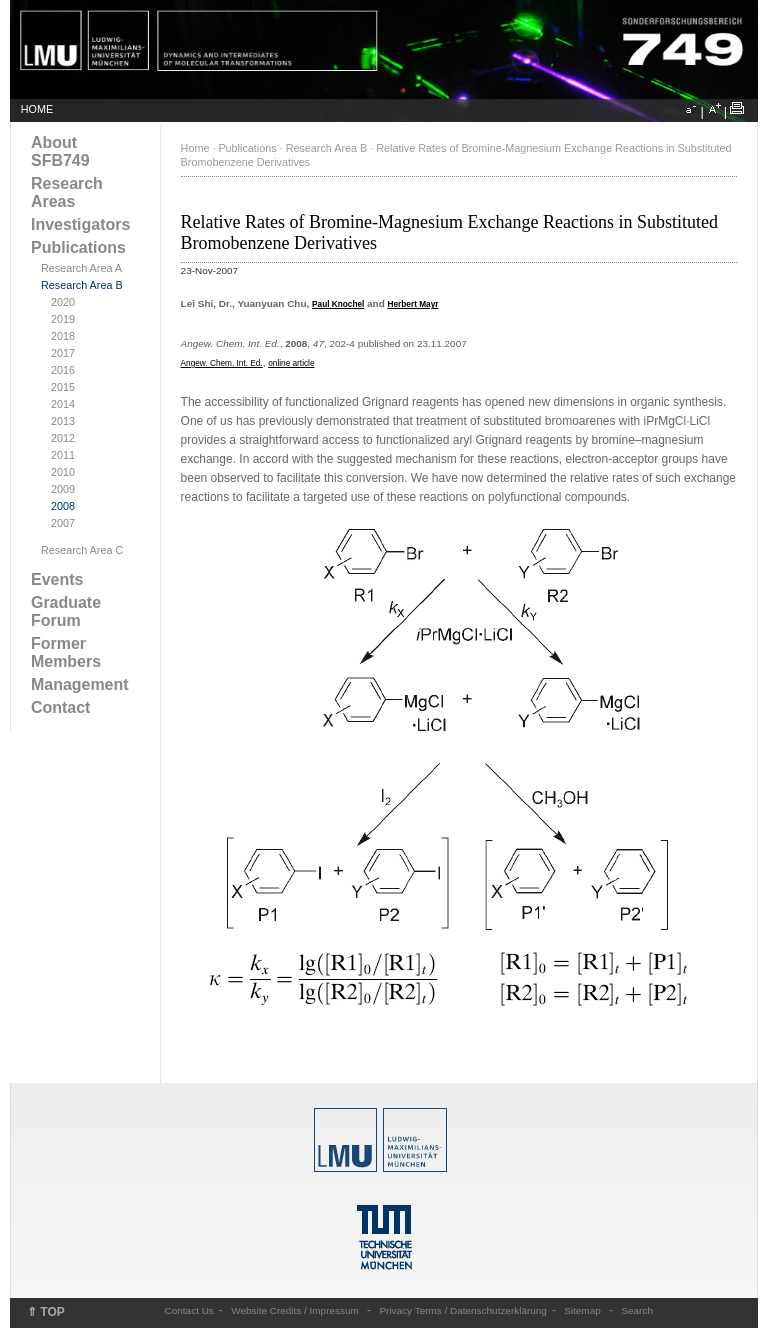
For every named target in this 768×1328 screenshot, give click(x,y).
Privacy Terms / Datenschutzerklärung (462, 1310)
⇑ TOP (46, 1312)
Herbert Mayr (413, 304)
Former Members (66, 652)
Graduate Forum (66, 611)
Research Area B (82, 285)
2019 (63, 319)
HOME (37, 109)
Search (637, 1310)
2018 (63, 336)
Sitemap (582, 1310)
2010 (63, 472)
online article (291, 363)
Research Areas (67, 192)
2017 (63, 353)
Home (195, 148)
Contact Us (189, 1310)
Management (80, 684)
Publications (78, 247)
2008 (63, 506)
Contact (60, 707)
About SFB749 (60, 151)
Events (57, 579)
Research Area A (81, 268)
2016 (63, 370)
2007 (63, 523)
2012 (63, 438)
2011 (63, 455)
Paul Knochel (338, 304)
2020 (63, 302)
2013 (63, 421)
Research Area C (82, 550)
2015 (63, 387)
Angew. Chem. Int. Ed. (222, 363)
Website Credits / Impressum (295, 1310)
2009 (63, 489)
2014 (63, 404)
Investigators (80, 224)
